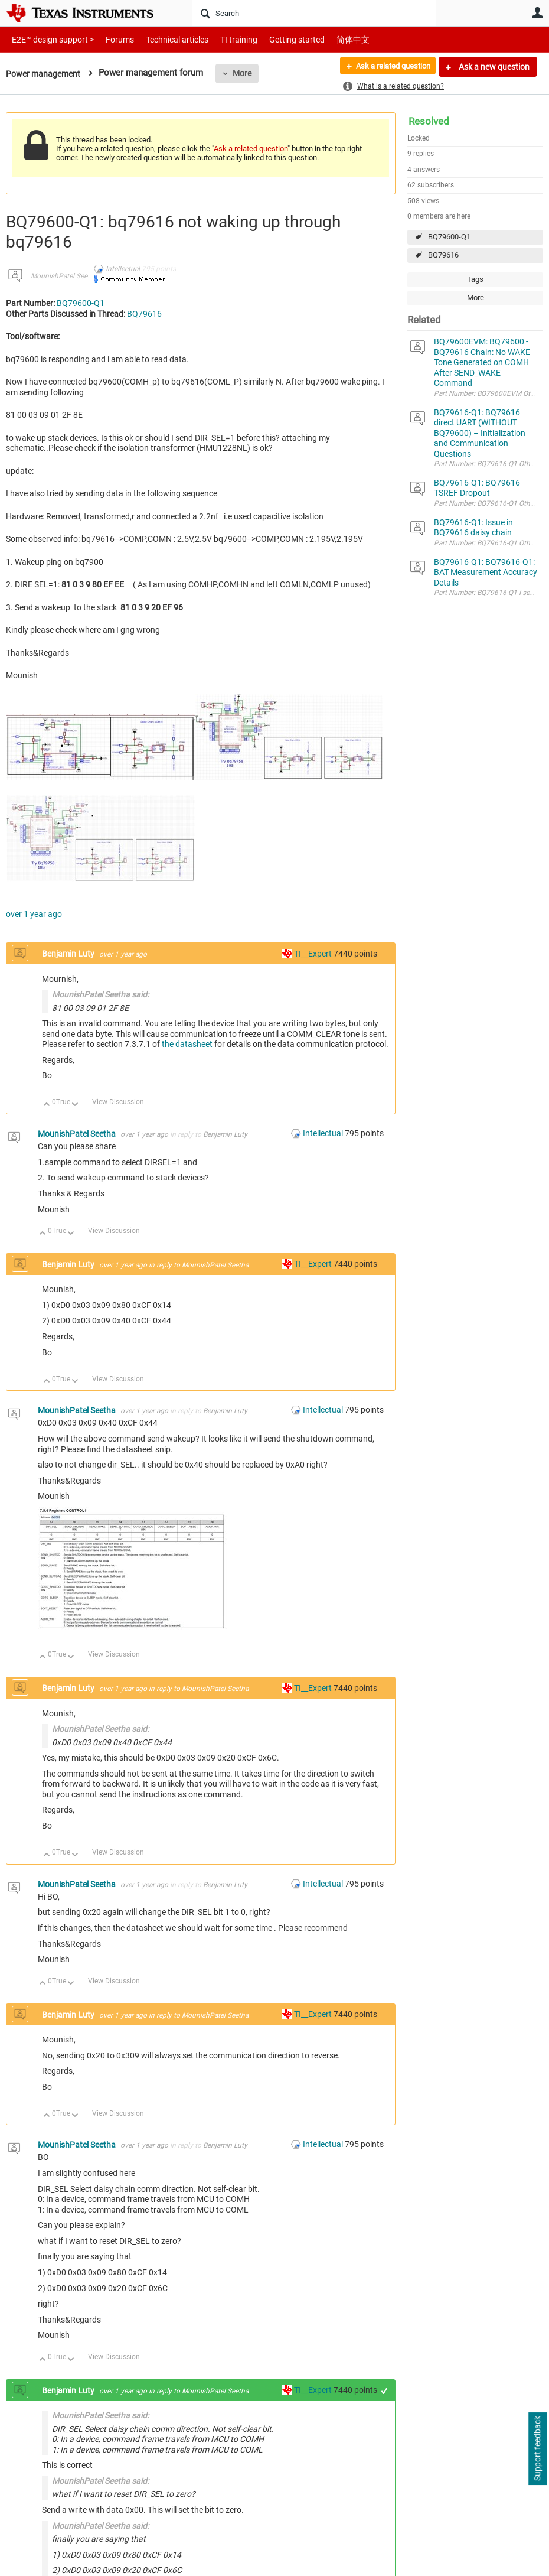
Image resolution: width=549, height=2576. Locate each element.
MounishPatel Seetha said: (100, 994)
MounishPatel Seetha (64, 276)
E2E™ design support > (49, 39)
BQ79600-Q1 (449, 236)
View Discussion (118, 1102)
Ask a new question (493, 66)
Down (75, 1105)
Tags (475, 279)
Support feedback (537, 2448)
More (246, 73)
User (537, 12)
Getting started (276, 39)
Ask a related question (387, 66)
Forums (110, 39)
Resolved (429, 121)
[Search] (314, 13)
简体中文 (328, 39)
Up (47, 1105)
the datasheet (187, 1044)
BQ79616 (443, 255)
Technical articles (164, 39)
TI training (223, 39)
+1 (384, 2390)
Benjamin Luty (69, 953)
